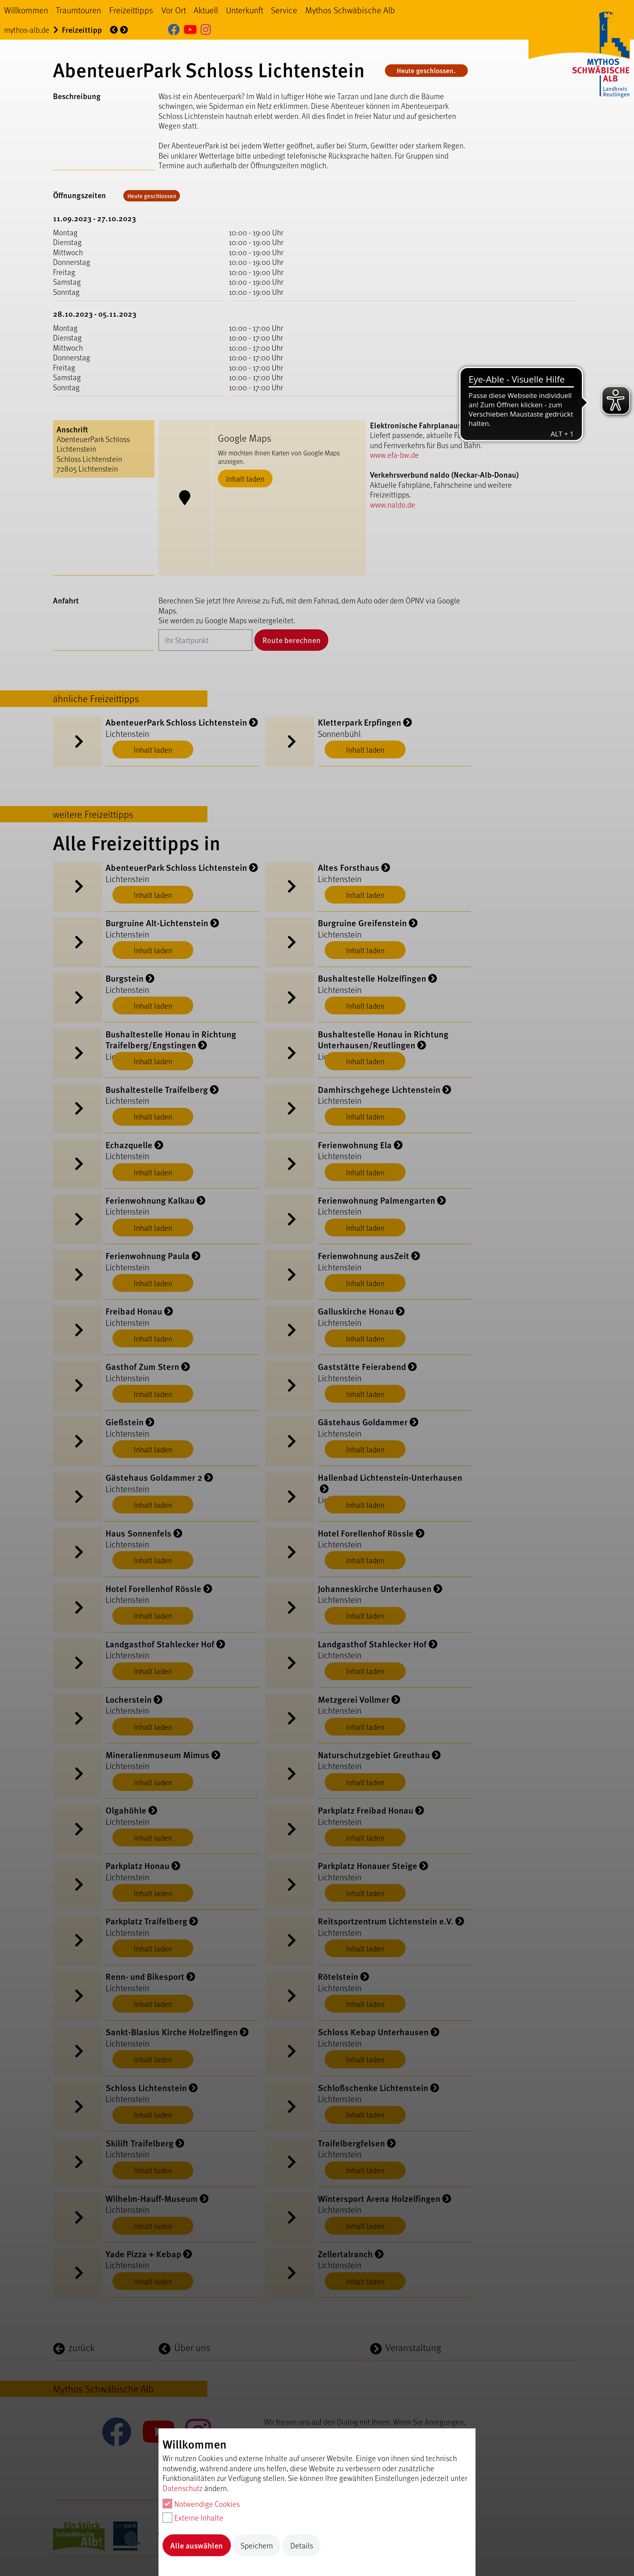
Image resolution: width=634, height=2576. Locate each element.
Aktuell (206, 10)
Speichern (257, 2545)
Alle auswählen (196, 2545)
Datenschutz (183, 2488)
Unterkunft (244, 10)
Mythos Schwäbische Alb (350, 10)
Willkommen (26, 10)
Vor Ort (173, 10)
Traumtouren (78, 10)
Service (284, 10)
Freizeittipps (131, 10)
